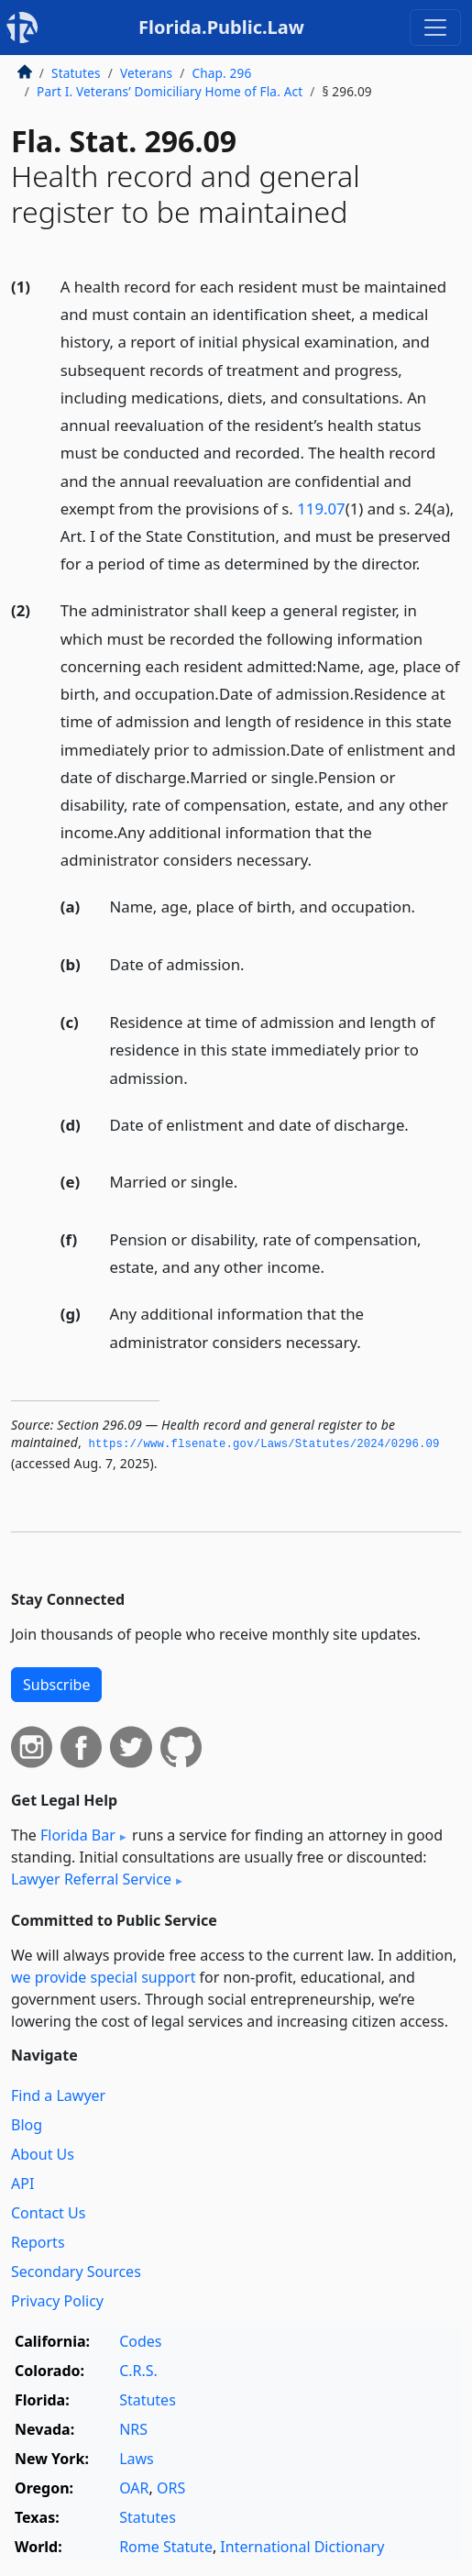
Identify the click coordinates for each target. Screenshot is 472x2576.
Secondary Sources (76, 2271)
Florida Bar (77, 1835)
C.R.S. (138, 2370)
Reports (38, 2242)
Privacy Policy (57, 2301)
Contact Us (48, 2213)
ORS (171, 2488)
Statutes (76, 73)
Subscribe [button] (56, 1685)
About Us (42, 2154)
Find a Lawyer (58, 2095)
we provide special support (103, 1977)
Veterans (146, 73)
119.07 (321, 508)
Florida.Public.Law (221, 27)
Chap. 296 (221, 73)
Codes (140, 2341)
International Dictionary (302, 2547)
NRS (133, 2429)
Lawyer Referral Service (91, 1879)
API (22, 2183)
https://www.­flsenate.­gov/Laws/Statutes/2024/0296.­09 (263, 1444)
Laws (136, 2459)
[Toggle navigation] (435, 27)
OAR (133, 2488)
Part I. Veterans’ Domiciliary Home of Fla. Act (169, 91)
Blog (26, 2125)
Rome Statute (166, 2547)
